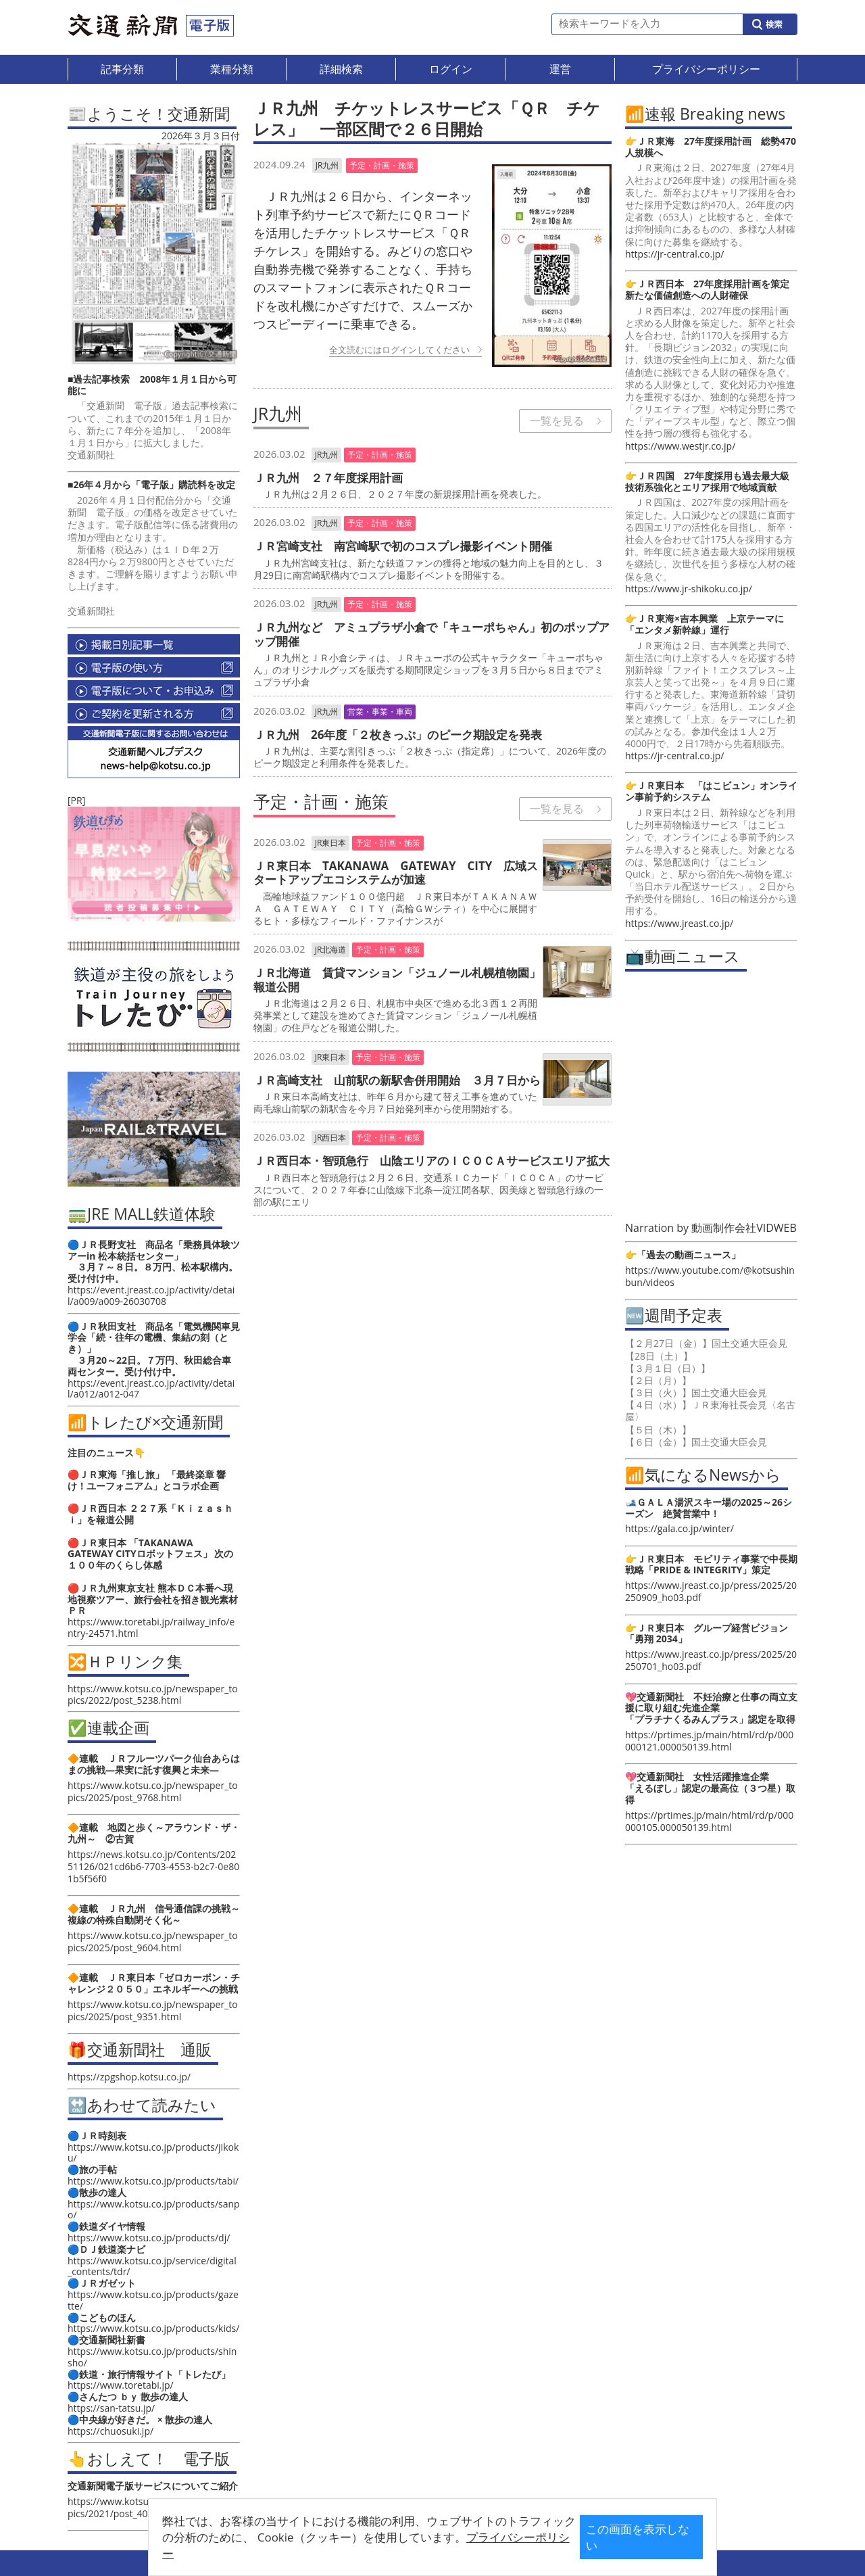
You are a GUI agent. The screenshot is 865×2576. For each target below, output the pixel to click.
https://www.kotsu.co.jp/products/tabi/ (153, 2180)
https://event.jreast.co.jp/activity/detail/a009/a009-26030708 (151, 1295)
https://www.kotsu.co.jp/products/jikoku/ (153, 2153)
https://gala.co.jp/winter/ (679, 1528)
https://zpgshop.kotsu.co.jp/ (129, 2076)
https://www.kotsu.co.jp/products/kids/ (153, 2328)
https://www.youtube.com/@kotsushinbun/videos (710, 1276)
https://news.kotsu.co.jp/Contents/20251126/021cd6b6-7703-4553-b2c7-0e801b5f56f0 (153, 1866)
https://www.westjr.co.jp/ (680, 445)
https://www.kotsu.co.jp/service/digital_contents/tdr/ (152, 2266)
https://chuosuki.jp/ (110, 2431)
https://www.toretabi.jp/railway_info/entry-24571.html (151, 1627)
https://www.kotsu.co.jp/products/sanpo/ (154, 2209)
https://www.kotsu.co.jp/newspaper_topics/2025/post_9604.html (153, 1941)
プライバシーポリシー (411, 2547)
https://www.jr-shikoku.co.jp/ (688, 588)
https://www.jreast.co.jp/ (679, 923)
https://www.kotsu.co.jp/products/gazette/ (153, 2300)
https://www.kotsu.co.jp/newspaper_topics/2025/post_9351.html (153, 2010)
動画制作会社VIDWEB (744, 1227)
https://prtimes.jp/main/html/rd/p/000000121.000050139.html (709, 1740)
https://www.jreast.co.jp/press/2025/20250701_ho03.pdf (711, 1660)
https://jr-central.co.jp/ (674, 253)
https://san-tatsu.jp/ (111, 2408)
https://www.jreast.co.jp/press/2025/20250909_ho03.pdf (711, 1591)
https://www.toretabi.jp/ (121, 2385)
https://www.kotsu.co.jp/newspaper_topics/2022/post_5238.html (153, 1694)
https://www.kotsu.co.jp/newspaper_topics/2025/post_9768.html (153, 1791)
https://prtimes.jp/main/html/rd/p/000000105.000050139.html (709, 1821)
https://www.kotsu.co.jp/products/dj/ (149, 2237)
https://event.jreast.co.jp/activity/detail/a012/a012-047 (151, 1389)
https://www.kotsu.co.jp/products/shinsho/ (152, 2357)
